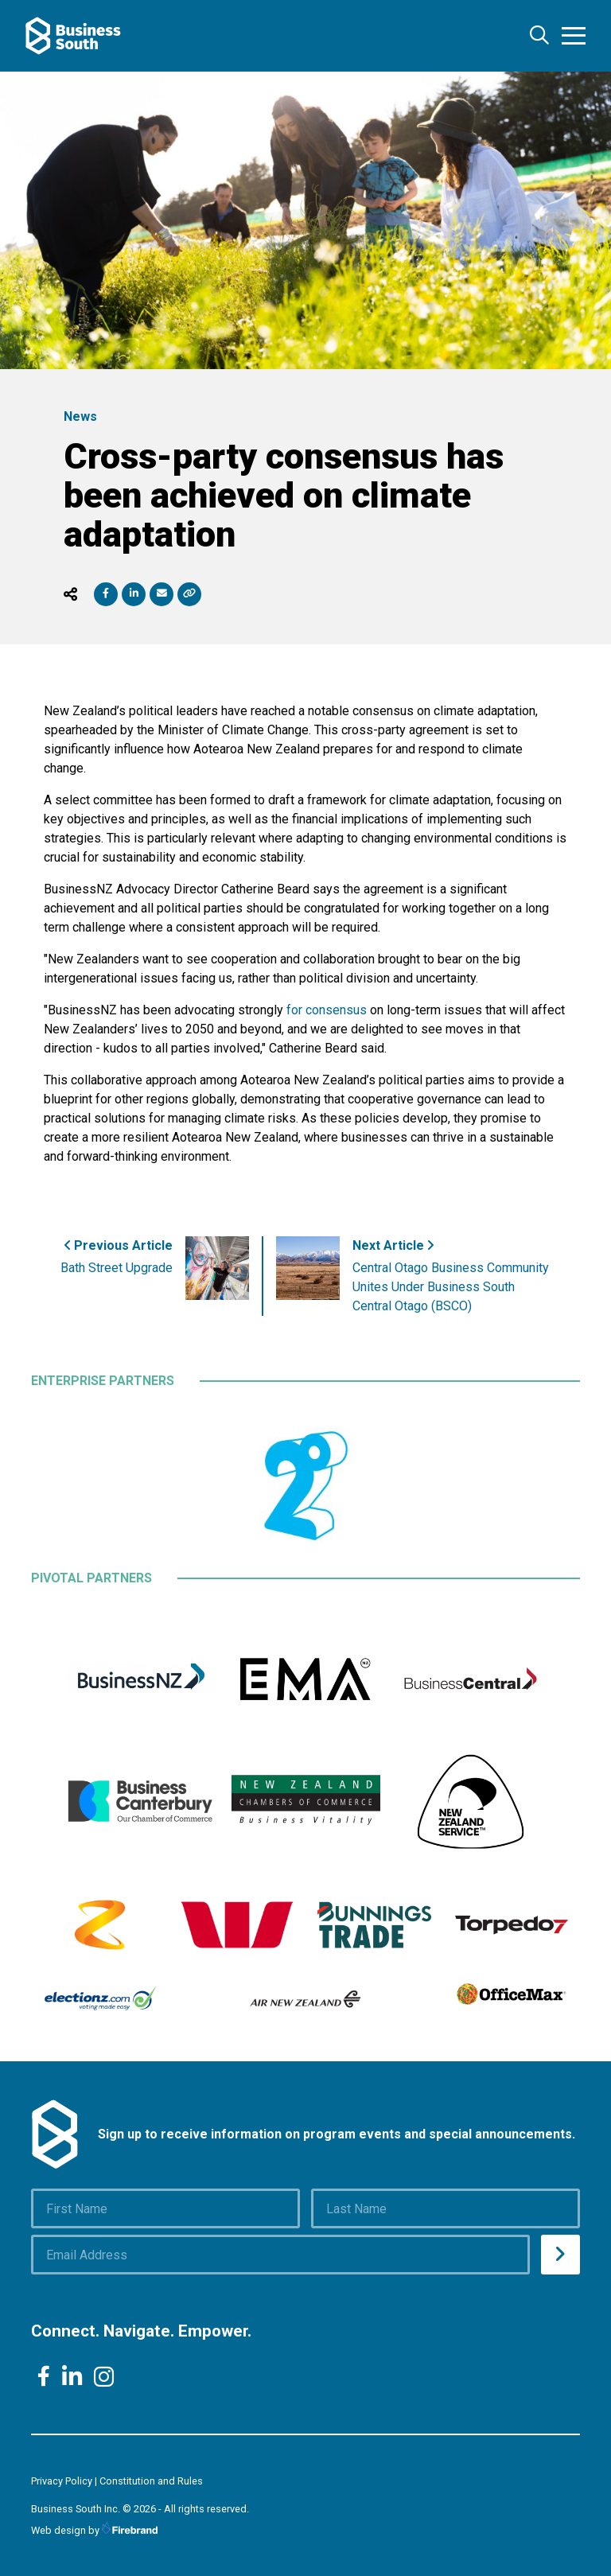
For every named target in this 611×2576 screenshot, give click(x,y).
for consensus (326, 1010)
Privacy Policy (61, 2481)
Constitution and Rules (151, 2481)
